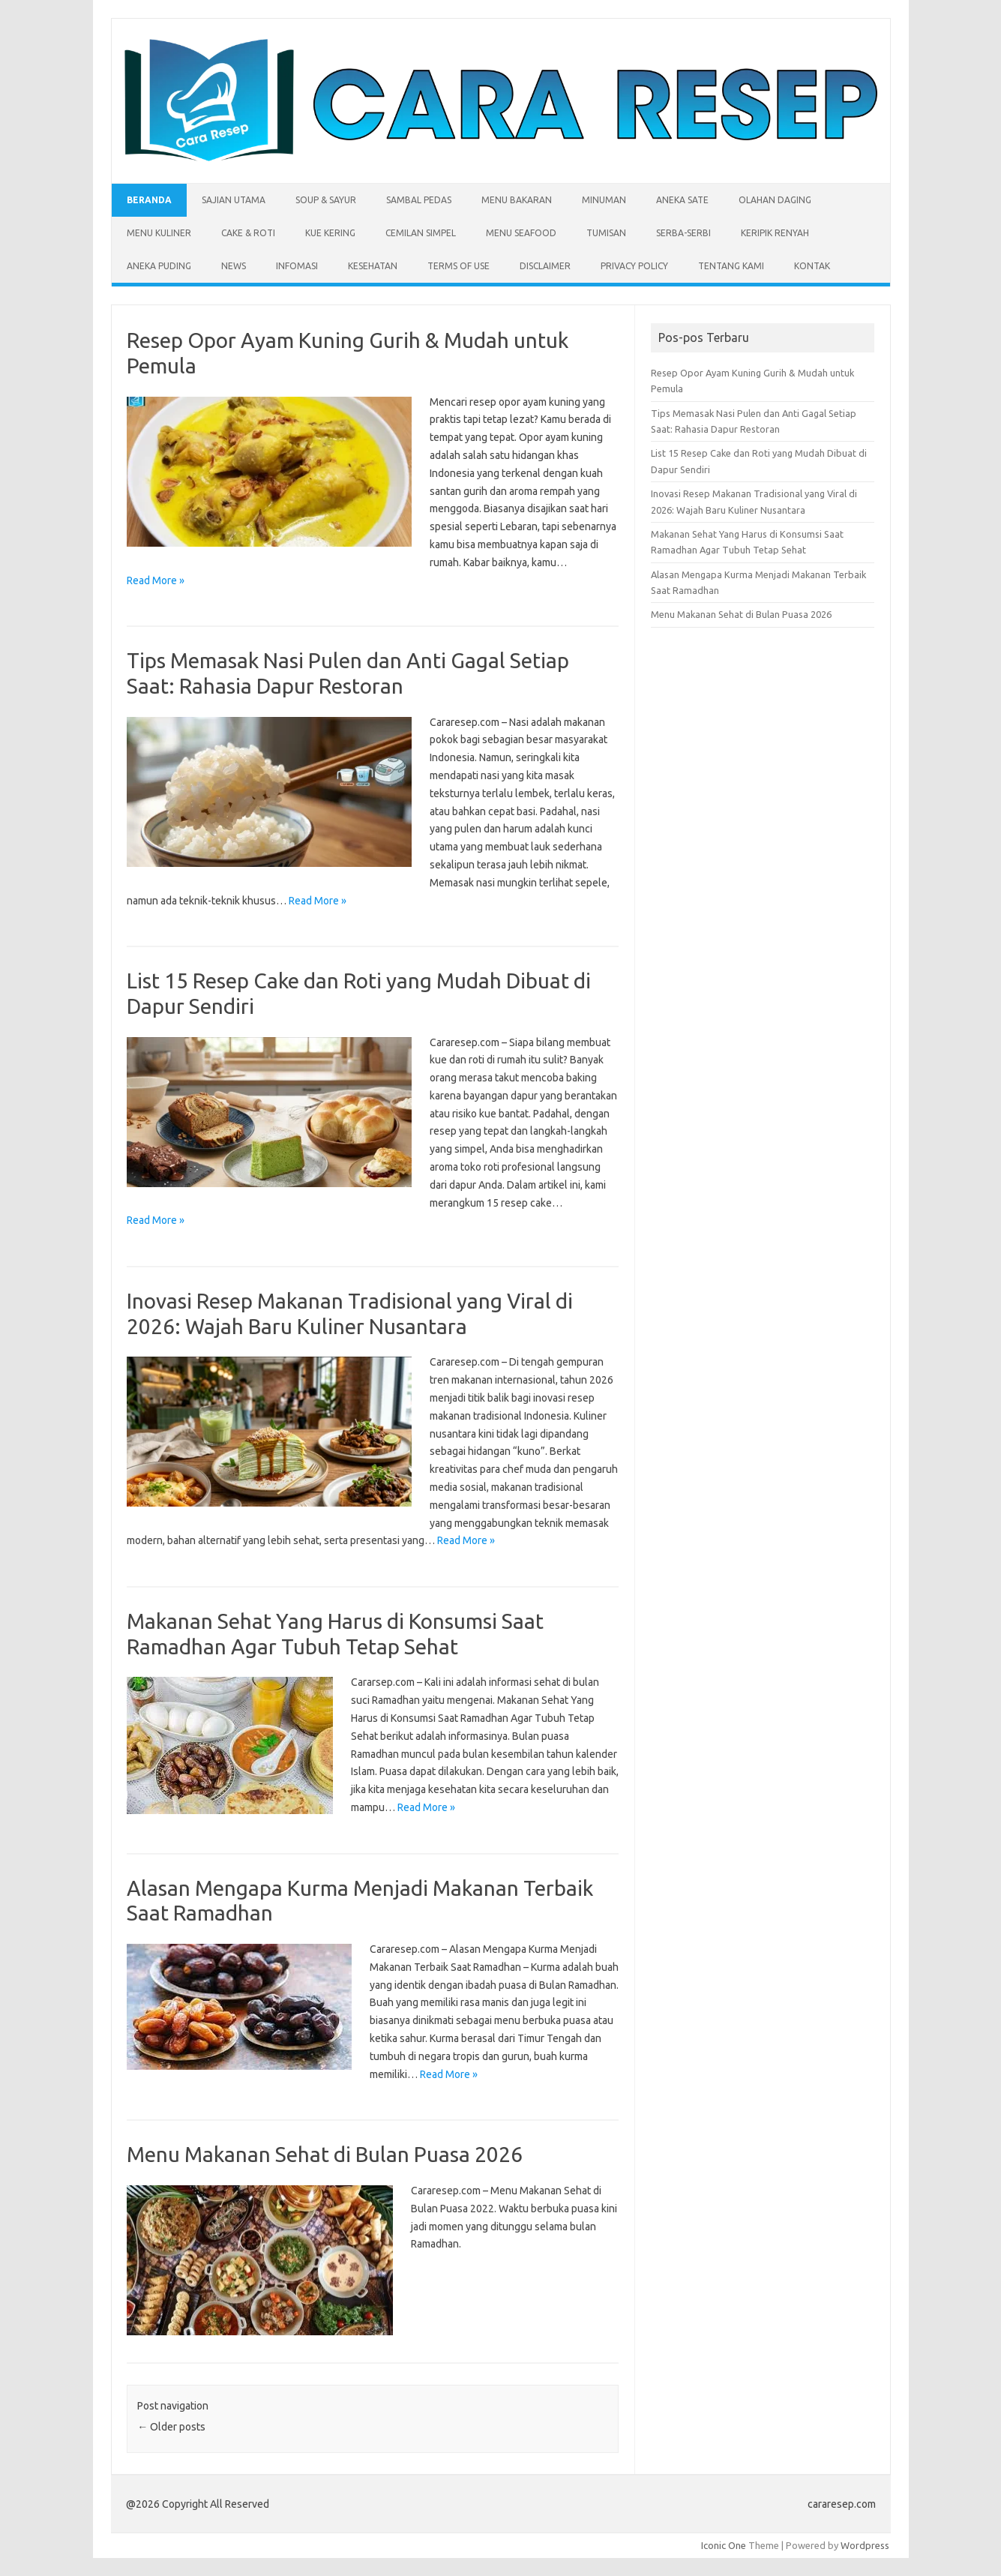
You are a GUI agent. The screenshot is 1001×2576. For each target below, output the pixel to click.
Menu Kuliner (159, 233)
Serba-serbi (683, 233)
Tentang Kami (731, 266)
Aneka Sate (682, 200)
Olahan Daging (775, 200)
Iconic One (723, 2545)
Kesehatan (372, 266)
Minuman (604, 200)
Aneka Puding (159, 266)
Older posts (171, 2427)
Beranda (149, 200)
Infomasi (297, 266)
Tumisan (606, 233)
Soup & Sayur (325, 200)
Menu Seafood (521, 233)
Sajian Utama (233, 200)
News (233, 266)
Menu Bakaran (516, 200)
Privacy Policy (634, 266)
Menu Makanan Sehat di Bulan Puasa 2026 (325, 2154)
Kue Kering (330, 233)
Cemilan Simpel (420, 233)
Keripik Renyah (775, 233)
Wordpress (865, 2545)
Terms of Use (458, 266)
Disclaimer (545, 266)
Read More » (155, 580)
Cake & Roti (248, 233)
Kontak (812, 266)
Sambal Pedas (418, 200)
